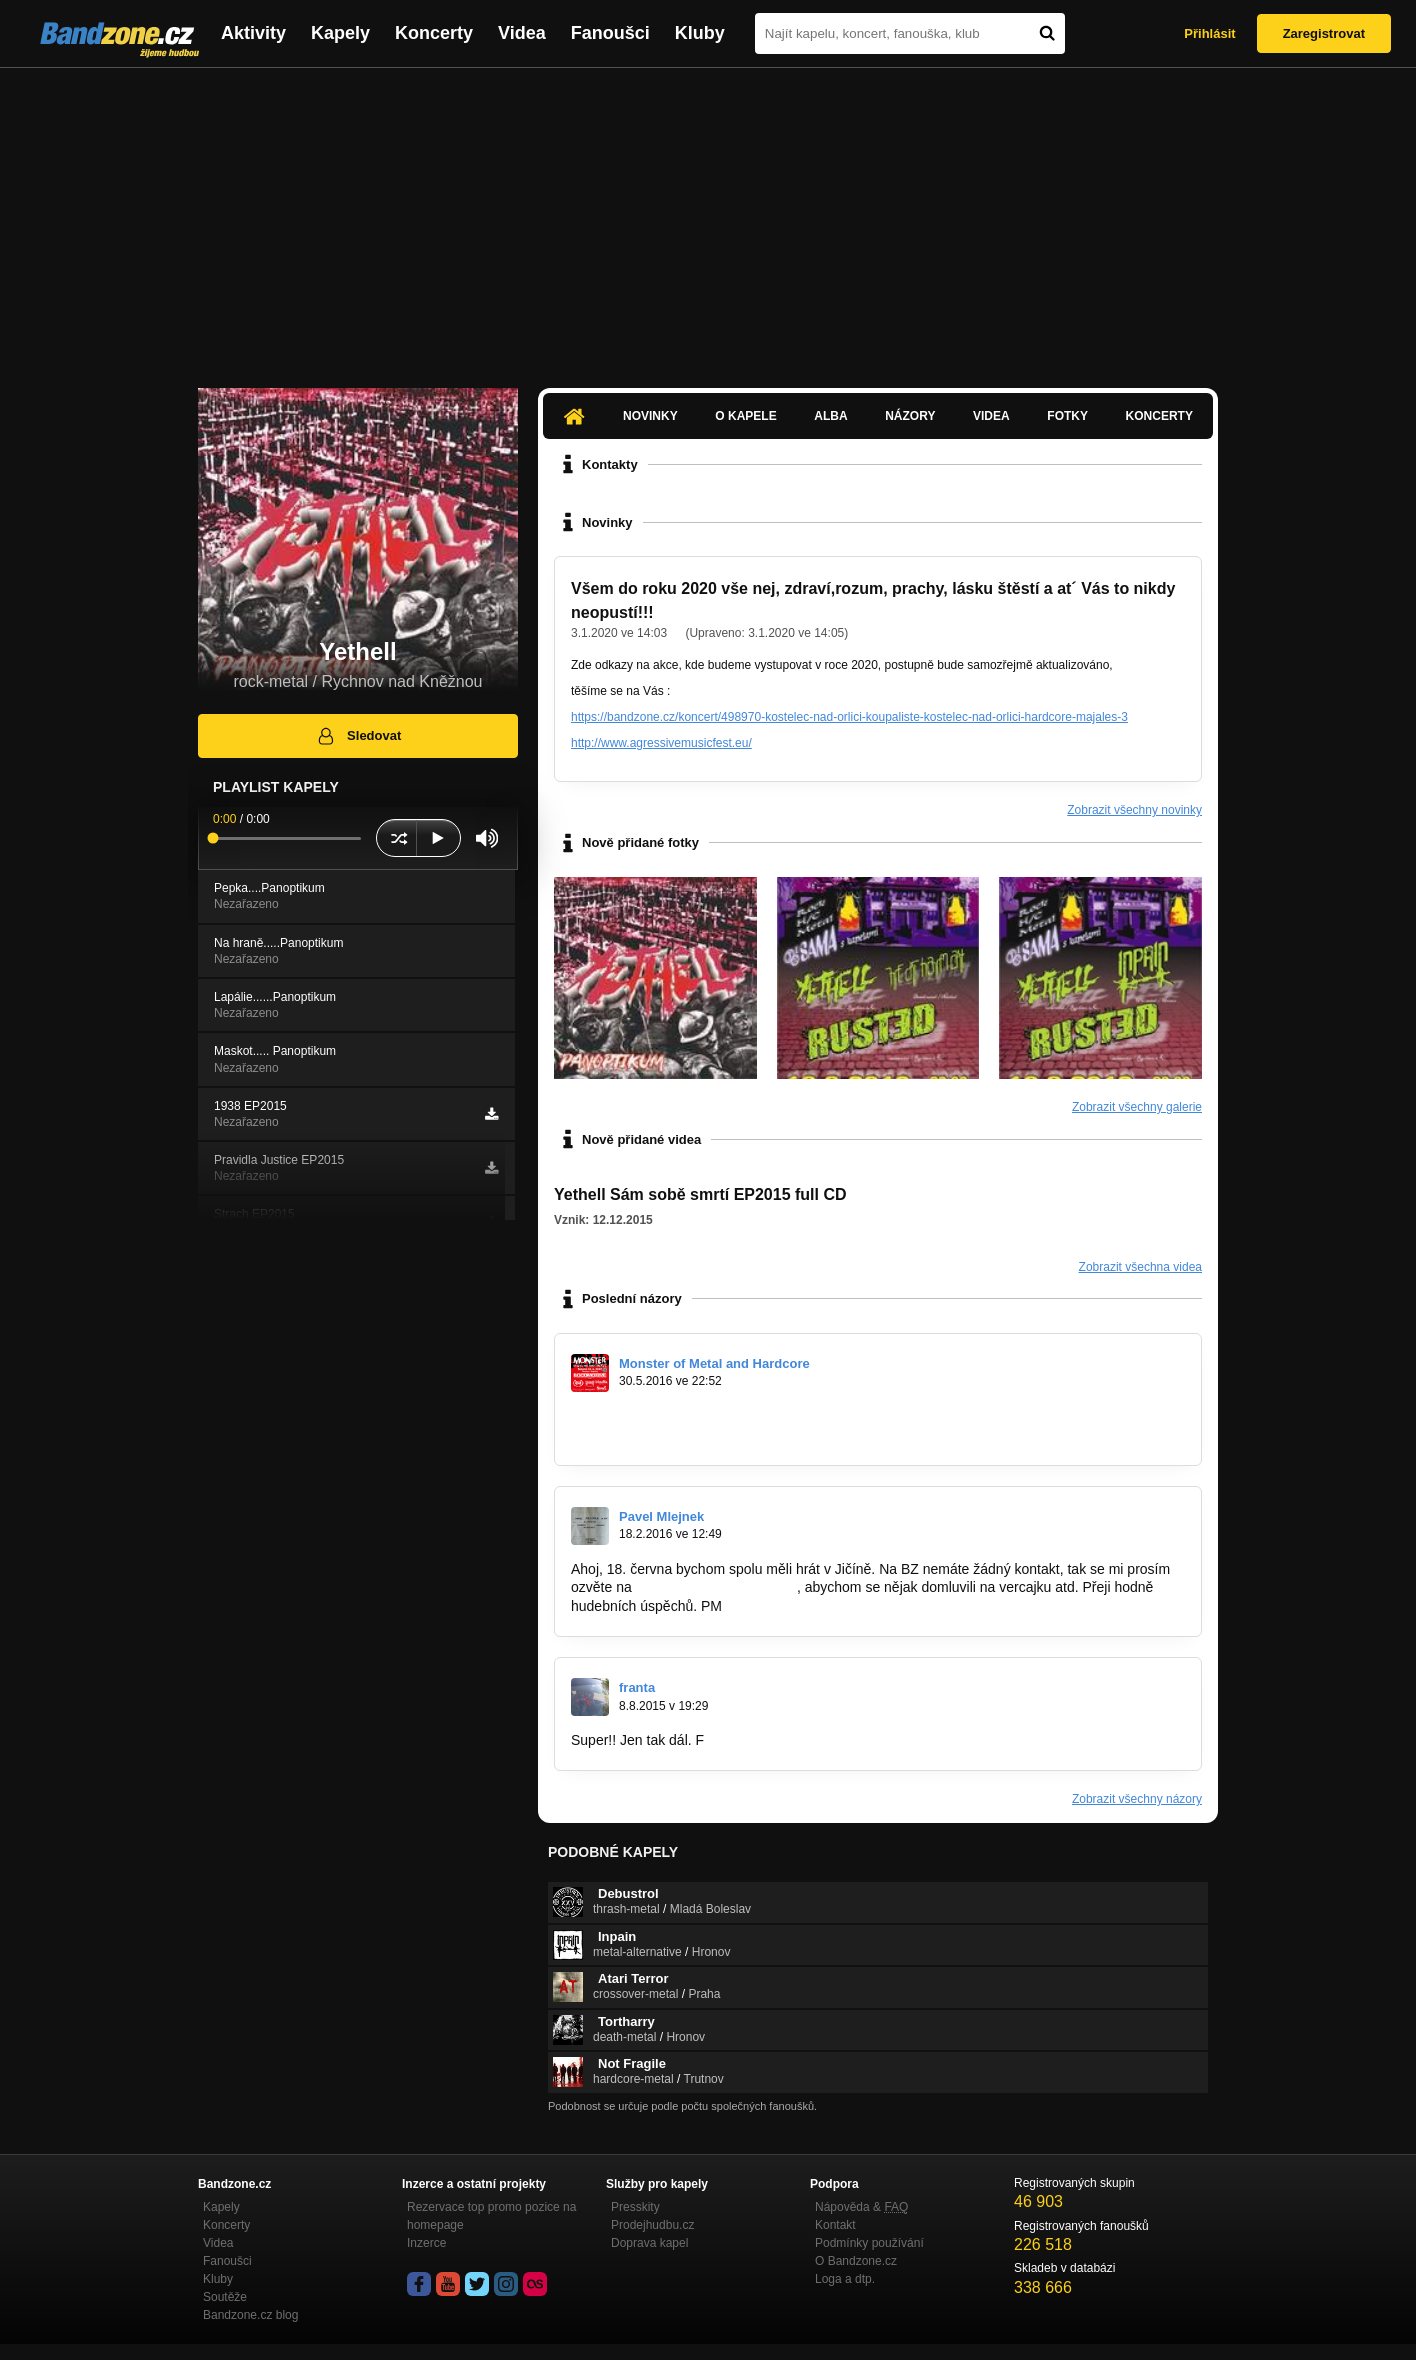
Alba (830, 416)
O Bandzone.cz (856, 2261)
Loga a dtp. (845, 2279)
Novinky (650, 416)
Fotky (1067, 416)
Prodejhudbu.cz (652, 2225)
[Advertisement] (708, 218)
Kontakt (835, 2225)
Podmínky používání (869, 2243)
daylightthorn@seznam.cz (716, 1587)
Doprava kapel (649, 2243)
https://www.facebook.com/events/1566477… (711, 1435)
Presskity (635, 2207)
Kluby (700, 33)
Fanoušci (610, 33)
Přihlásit (1209, 33)
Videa (522, 33)
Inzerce (426, 2243)
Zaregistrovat (1324, 33)
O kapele (745, 416)
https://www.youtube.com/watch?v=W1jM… (705, 1416)
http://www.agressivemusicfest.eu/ (661, 743)
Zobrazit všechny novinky (1134, 810)
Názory (910, 416)
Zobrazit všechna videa (1140, 1267)
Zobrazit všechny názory (1137, 1799)
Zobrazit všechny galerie (1137, 1107)
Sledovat (358, 736)
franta (637, 1687)
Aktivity (253, 33)
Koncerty (434, 33)
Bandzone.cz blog (250, 2315)
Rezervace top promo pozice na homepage (491, 2216)
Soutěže (225, 2297)
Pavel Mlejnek (661, 1516)
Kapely (340, 33)
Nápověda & (861, 2207)
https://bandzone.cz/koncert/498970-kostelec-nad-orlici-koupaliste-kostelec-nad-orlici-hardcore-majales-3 (849, 717)
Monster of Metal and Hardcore (714, 1363)
